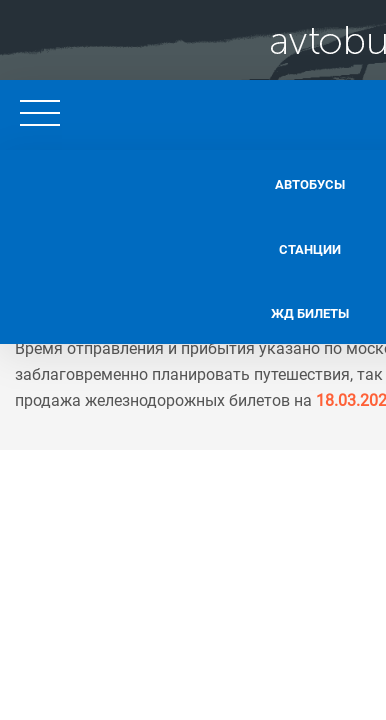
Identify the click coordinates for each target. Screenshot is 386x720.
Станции (159, 241)
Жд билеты (160, 302)
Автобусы (160, 180)
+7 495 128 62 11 (287, 110)
